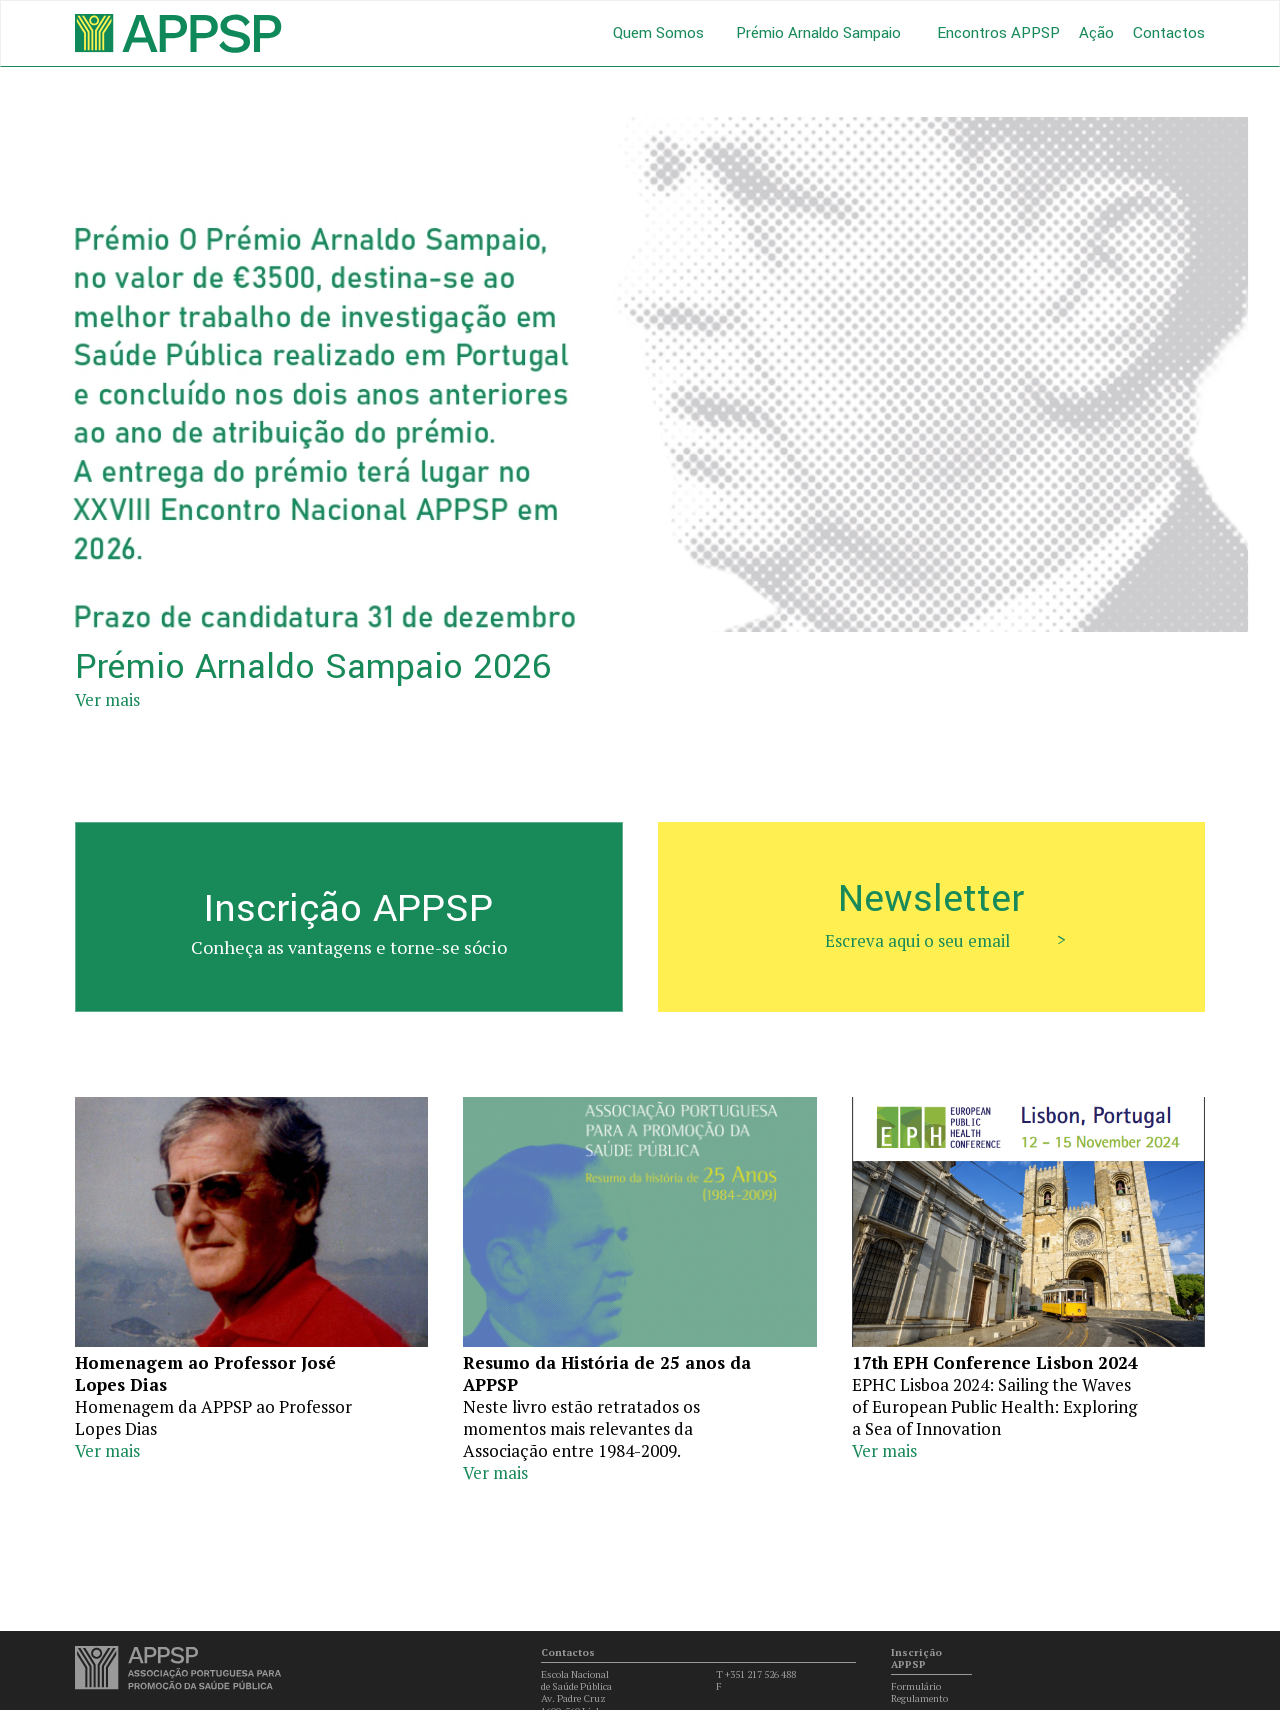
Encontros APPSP (998, 33)
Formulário (916, 1686)
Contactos (1169, 33)
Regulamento (919, 1698)
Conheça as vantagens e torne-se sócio (349, 947)
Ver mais (107, 699)
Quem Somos (658, 33)
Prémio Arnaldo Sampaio (818, 33)
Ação (1096, 33)
